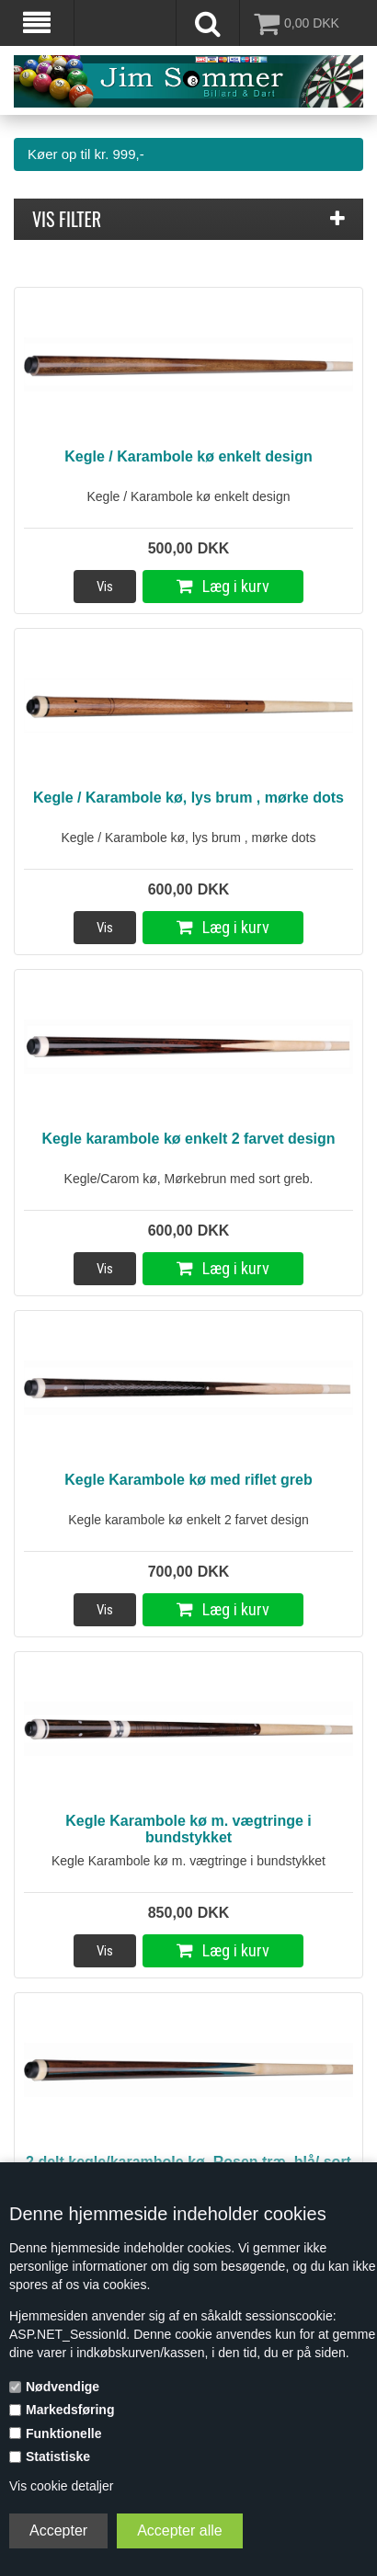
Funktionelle (63, 2433)
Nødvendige (62, 2386)
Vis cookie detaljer (61, 2486)
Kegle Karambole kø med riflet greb (188, 1479)
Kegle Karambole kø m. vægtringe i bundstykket (188, 1829)
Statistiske (58, 2456)
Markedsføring (70, 2409)
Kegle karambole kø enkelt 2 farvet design (188, 1138)
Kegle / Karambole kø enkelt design (188, 456)
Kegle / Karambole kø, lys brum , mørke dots (188, 797)
